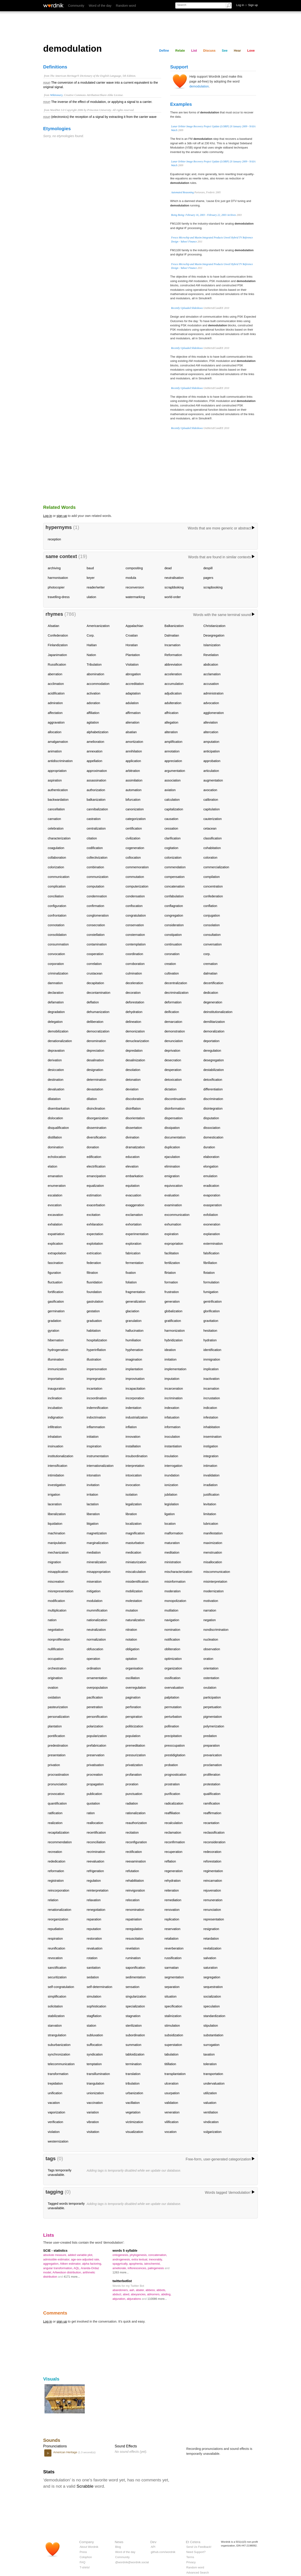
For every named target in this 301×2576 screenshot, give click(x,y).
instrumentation (98, 1456)
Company (86, 2542)
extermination (213, 1243)
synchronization (59, 2054)
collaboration (57, 857)
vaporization (56, 2112)
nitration (131, 1629)
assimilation (134, 780)
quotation (93, 1803)
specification (173, 2006)
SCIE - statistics (55, 2250)
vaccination (95, 2103)
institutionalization (60, 1456)
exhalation (55, 1224)
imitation (171, 1359)
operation (93, 1659)
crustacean (94, 973)
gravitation (210, 1321)
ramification (211, 1803)
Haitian (92, 645)
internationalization (100, 1465)
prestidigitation (175, 1755)
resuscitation (135, 1938)
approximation (97, 771)
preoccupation (175, 1745)
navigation (172, 1620)
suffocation (94, 2045)
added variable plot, (80, 2255)
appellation (94, 761)
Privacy (191, 2562)
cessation (171, 828)
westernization (58, 2141)
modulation (94, 1601)
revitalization (212, 1948)
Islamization (211, 645)
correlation (94, 964)
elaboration (211, 1157)
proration (132, 1784)
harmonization (175, 1330)
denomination (96, 1041)
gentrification (212, 1301)
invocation (133, 1485)
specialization (135, 2006)
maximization (212, 1543)
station (91, 2025)
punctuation (134, 1794)
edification (94, 1157)
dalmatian (210, 973)
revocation (55, 1958)
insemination (212, 1436)
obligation (133, 1649)
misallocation (212, 1562)
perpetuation (212, 1707)
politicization (134, 1726)
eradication (211, 1185)
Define (164, 50)
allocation (54, 732)
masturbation (135, 1543)
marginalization (97, 1543)
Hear (237, 50)
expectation (95, 1234)
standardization (214, 2016)
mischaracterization (178, 1572)
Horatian (132, 645)
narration (209, 1610)
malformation (174, 1533)
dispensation (174, 1118)
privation (54, 1765)
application (133, 761)
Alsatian (53, 626)
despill (208, 568)
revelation (133, 1948)
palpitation (172, 1697)
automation (134, 790)
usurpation (172, 2093)
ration (91, 1813)
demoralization (214, 1031)
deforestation (135, 1002)
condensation (135, 896)
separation (172, 1987)
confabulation (174, 896)
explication (55, 1243)
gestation (93, 1311)
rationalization (136, 1813)
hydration (210, 1340)
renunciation (212, 1909)
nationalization (97, 1620)
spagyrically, (120, 2263)
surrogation (211, 2045)
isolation (132, 1494)
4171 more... (72, 2276)
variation (93, 2112)
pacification (95, 1697)
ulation (91, 597)
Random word (126, 5)
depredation (134, 1050)
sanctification (57, 1967)
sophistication (96, 2006)
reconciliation (96, 1842)
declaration (56, 992)
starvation (55, 2025)
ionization (171, 1485)
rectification (134, 1852)
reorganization (58, 1919)
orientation (210, 1668)
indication (210, 1408)
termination (134, 2064)
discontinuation (175, 1099)
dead (168, 568)
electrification (96, 1166)
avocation (210, 790)
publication (94, 1794)
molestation (134, 1601)
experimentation (137, 1234)
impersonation (97, 1369)
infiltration (55, 1427)
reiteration (172, 1890)
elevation (132, 1166)
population (133, 1736)
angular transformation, (58, 2268)
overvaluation (174, 1687)
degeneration (212, 1002)
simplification (57, 1996)
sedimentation (136, 1977)
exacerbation (96, 1205)
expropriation (174, 1243)
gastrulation (95, 1301)
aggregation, (51, 2263)
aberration (55, 674)
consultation (212, 935)
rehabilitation (135, 1880)
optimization (173, 1659)
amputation (211, 741)
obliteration (172, 1649)
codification (95, 848)
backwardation (58, 799)
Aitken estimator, (71, 2263)
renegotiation (96, 1909)
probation (171, 1765)
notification (172, 1639)
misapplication (58, 1572)
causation (171, 819)
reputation (94, 1929)
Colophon (86, 2557)
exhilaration (95, 1224)
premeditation (135, 1745)
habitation (94, 1330)
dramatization (135, 1147)
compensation (175, 877)
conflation (210, 906)
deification (172, 1012)
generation (172, 1301)
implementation (176, 1369)
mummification (97, 1610)
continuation (173, 944)
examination (173, 1205)
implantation (134, 1369)
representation (213, 1919)
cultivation (172, 973)
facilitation (172, 1253)
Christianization (214, 626)
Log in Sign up (247, 5)
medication (133, 1552)
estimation (94, 1195)
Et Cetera (193, 2542)
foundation (94, 1292)
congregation (174, 915)
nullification (56, 1649)
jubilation (171, 1494)
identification (212, 1350)
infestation (210, 1417)
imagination (134, 1359)
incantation (94, 1388)
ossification (172, 1678)
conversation (212, 944)
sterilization (134, 2025)
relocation (133, 1900)
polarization (95, 1726)
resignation (211, 1929)
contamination (97, 944)
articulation (211, 771)
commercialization (216, 867)
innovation (133, 1436)
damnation (55, 983)
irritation (92, 1494)
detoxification (212, 1079)
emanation (55, 1176)
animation (55, 751)
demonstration (175, 1031)
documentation (175, 1137)
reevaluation (95, 1861)
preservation (95, 1755)
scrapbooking (213, 587)
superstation (173, 2045)
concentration (213, 886)
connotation (56, 925)
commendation (175, 867)
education (133, 1157)
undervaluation (214, 2083)
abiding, (166, 2294)
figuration (54, 1272)
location (170, 1523)
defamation (56, 1002)
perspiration (134, 1716)
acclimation (56, 684)
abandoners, (120, 2290)
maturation (172, 1543)
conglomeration (98, 915)
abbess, (151, 2290)
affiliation (93, 713)
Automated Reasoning (182, 192)
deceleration (134, 983)
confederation (213, 896)
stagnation (133, 2016)
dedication (210, 992)
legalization (134, 1504)
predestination (58, 1745)
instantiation (173, 1446)
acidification (56, 693)
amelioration (95, 741)
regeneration (174, 1871)
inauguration (57, 1388)
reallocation (95, 1823)
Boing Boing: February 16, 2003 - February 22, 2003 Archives (203, 215)
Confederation (58, 635)
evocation (55, 1205)
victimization (134, 2122)
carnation (54, 819)
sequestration (213, 1987)
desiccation (56, 1070)
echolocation (57, 1157)
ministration (173, 1562)
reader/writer (96, 587)
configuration (57, 906)
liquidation (55, 1523)
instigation (210, 1446)
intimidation (56, 1475)
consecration (96, 925)
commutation (135, 877)
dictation (171, 1089)
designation (95, 1070)
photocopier (56, 587)
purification (172, 1794)
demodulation (199, 86)
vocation (171, 2132)
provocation (56, 1794)
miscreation (56, 1581)
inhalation (55, 1436)
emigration (172, 1176)
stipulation (210, 2025)
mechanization (58, 1552)
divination (132, 1137)
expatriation (56, 1234)
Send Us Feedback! (198, 2546)
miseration (94, 1581)
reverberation (174, 1948)
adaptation (133, 693)
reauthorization (136, 1823)
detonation (133, 1079)
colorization (56, 867)
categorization (136, 819)
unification (55, 2093)
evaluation (172, 1195)
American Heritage (65, 2452)
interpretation (135, 1465)
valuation (209, 2103)
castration (94, 819)
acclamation (212, 674)
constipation (173, 935)
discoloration (135, 1099)
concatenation (175, 886)
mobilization (134, 1591)
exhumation (173, 1224)
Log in (47, 516)
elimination (172, 1166)
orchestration (57, 1668)
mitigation (94, 1591)
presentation (57, 1755)
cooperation (95, 954)
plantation (55, 1726)
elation (52, 1166)
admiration (55, 703)
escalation (55, 1195)
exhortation (134, 1224)
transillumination (98, 2074)
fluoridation (94, 1282)
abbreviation (173, 664)
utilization (210, 2093)
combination (95, 867)
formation (171, 1282)
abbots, (161, 2290)
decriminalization (177, 992)
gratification (173, 1321)
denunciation (174, 1041)
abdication (210, 664)
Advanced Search (197, 2572)
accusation (211, 684)
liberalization (57, 1514)
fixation (131, 1272)
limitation (209, 1514)
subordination (135, 2035)
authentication (58, 790)
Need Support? (196, 2552)
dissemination (96, 1128)
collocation (133, 857)
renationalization (59, 1909)
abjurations (134, 2298)
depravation (56, 1050)
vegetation (133, 2112)
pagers (208, 578)
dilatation (54, 1099)
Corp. (91, 635)
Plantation (133, 655)
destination (56, 1079)
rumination (133, 1958)
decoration (133, 992)
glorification (211, 1311)
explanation (211, 1234)
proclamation (212, 1765)
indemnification (97, 1408)
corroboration (135, 964)
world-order (173, 597)
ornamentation (97, 1678)
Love (251, 50)
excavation (55, 1215)
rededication (56, 1861)
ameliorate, (120, 2268)
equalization (95, 1185)
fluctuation (55, 1282)
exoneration (211, 1224)
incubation (55, 1408)
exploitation (95, 1243)
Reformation (173, 655)
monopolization (175, 1601)
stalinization (173, 2016)
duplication (172, 1147)
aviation (170, 790)
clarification (173, 838)
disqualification (58, 1128)
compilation (211, 877)
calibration (210, 799)
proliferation (211, 1774)
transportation (213, 2074)
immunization (57, 1369)
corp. (207, 954)
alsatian (131, 732)
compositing (134, 568)
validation (171, 2103)
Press (83, 2552)
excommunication (177, 1215)
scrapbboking (174, 587)
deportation (211, 1041)
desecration (173, 1060)
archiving (54, 568)
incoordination (97, 1398)
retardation (211, 1938)
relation (53, 1900)
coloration (210, 857)
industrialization (137, 1417)
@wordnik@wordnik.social (132, 2562)
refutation (132, 1871)
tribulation (133, 2083)
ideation (170, 1350)
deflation (93, 1002)
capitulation (211, 809)
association (173, 780)
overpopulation (97, 1687)
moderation (173, 1591)
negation (209, 1620)
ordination (94, 1668)
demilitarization (214, 1022)
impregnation (96, 1378)
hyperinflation (96, 1350)
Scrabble (84, 2486)
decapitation (95, 983)
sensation (133, 1987)
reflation (170, 1861)
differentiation (213, 1089)
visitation (93, 2132)
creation (170, 964)
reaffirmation (212, 1813)
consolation (211, 925)
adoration (93, 703)
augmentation (213, 780)
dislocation (55, 1118)
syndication (95, 2054)
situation (171, 1996)
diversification (96, 1137)
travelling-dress (59, 597)
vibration (93, 2122)
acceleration (173, 674)
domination (56, 1147)
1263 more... (120, 2272)
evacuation (133, 1195)
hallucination (135, 1330)
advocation (211, 703)
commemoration (137, 867)
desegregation (213, 1060)
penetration (95, 1707)
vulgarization (212, 2132)
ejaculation (172, 1157)
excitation (93, 1215)
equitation (133, 1185)
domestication (213, 1137)
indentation (133, 1408)
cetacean (209, 828)
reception (54, 539)
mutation (132, 1610)
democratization (98, 1031)
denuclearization (137, 1041)
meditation (172, 1552)
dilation (92, 1099)
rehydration (173, 1880)
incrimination (174, 1398)
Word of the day (100, 5)
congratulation (136, 915)
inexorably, (156, 2259)
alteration (171, 732)
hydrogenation (58, 1350)
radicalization (174, 1803)
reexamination (136, 1861)
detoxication (173, 1079)
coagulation (56, 848)
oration (208, 1659)
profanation (134, 1774)
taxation (209, 2054)
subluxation (95, 2035)
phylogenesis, (139, 2255)
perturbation (173, 1716)
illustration (94, 1359)
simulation (94, 1996)
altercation (210, 732)
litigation (93, 1523)
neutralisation (174, 578)
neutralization (96, 1629)
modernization (213, 1591)
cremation (210, 964)
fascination (55, 1263)
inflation (131, 1427)
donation (93, 1147)
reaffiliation (172, 1813)
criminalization (58, 973)
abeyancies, (139, 2294)
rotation (92, 1958)
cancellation (56, 809)
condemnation (97, 896)
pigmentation (212, 1716)
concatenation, (157, 2255)
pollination (172, 1726)
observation (211, 1649)
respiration (55, 1938)
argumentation (175, 771)
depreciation (95, 1050)
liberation (93, 1514)
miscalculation (136, 1572)
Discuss (209, 50)
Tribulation (94, 664)
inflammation (96, 1427)
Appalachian (134, 626)
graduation (94, 1321)
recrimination (96, 1852)
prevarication (212, 1755)
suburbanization (59, 2045)
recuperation (173, 1852)
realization (55, 1823)
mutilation (171, 1610)
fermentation (135, 1263)
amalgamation (58, 741)
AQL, (77, 2268)
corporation (56, 964)
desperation (173, 1070)
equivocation (174, 1185)
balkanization (96, 799)
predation (210, 1736)
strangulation (57, 2035)
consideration (174, 925)
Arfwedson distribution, (68, 2272)
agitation (93, 722)
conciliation (56, 896)
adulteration (173, 703)
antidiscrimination (60, 761)
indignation (56, 1417)
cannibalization (97, 809)
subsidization (174, 2035)
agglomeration (213, 713)
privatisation (95, 1765)
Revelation (211, 655)
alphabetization (97, 732)
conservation (135, 925)
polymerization (213, 1726)
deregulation (212, 1050)
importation (56, 1378)
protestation (211, 1784)
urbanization (134, 2093)
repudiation (56, 1929)
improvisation (135, 1378)
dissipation (172, 1128)
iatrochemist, (152, 2263)
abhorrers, (154, 2294)
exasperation (212, 1205)
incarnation (211, 1388)
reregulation (134, 1929)
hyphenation (134, 1350)
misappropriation (98, 1572)
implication (211, 1369)
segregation (211, 1977)
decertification (213, 983)
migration (54, 1562)
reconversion (135, 587)
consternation (135, 935)
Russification (57, 664)
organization (173, 1668)
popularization (97, 1736)
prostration (172, 1784)
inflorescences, (138, 2268)
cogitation (171, 848)
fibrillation (210, 1263)
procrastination (58, 1774)
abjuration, (119, 2298)
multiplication (57, 1610)
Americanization (98, 626)
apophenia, (136, 2263)
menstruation (212, 1552)
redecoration (212, 1852)
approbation (211, 761)
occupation (56, 1659)
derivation (55, 1060)
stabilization (56, 2016)
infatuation (172, 1417)
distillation (55, 1137)
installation (133, 1446)
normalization (96, 1639)
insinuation (55, 1446)
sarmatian (172, 1967)
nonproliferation (59, 1639)
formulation (211, 1282)
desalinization (135, 1060)
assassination (96, 780)
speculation (211, 2006)
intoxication (134, 1475)
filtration (92, 1272)
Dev (153, 2542)
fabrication (133, 1253)
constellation (96, 935)
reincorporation (58, 1890)
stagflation (94, 2016)
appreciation (173, 761)
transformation (58, 2074)
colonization (173, 857)
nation (52, 1620)
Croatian (132, 635)
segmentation (174, 1977)
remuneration (213, 1900)
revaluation (94, 1948)
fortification (56, 1292)
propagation (95, 1784)
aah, (132, 2290)
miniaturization (136, 1562)
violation (54, 2132)
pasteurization (58, 1707)
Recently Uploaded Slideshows (187, 308)
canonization (135, 809)
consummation (58, 944)
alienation (133, 722)
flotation (209, 1272)
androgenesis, (121, 2259)
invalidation (211, 1475)
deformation (173, 1002)
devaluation (56, 1089)
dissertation (134, 1128)
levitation (209, 1504)
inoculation (172, 1436)
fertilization (172, 1263)
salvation (209, 1958)
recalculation (174, 1823)
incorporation (135, 1398)
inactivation (211, 1378)
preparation (211, 1745)
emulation (210, 1176)
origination (55, 1678)
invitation (93, 1485)
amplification (173, 741)
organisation (134, 1668)
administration (213, 693)
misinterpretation (215, 1581)
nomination (172, 1629)
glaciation (132, 1311)
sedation (93, 1977)
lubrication (210, 1523)
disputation (211, 1118)
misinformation (175, 1581)
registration (56, 1880)
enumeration (57, 1185)
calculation (172, 799)
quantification (57, 1803)
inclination (55, 1398)
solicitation (55, 2006)
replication (172, 1919)
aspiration (55, 780)
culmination (134, 973)
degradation (56, 1012)
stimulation (172, 2025)
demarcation (173, 1022)
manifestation (213, 1533)
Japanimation (57, 655)
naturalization (135, 1620)
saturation (210, 1967)
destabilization (213, 1070)
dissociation (211, 1128)
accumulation (174, 684)
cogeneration (135, 848)
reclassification (214, 1832)
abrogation (133, 674)
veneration (172, 2112)
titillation (170, 2064)
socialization (212, 1996)
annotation (172, 751)
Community (76, 5)
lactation (93, 1504)
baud (90, 568)
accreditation (135, 684)
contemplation (136, 944)
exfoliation (210, 1215)
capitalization (174, 809)
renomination (135, 1909)
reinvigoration (135, 1890)
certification (134, 828)
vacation (54, 2103)
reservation (172, 1929)
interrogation (173, 1465)
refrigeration (95, 1871)
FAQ (82, 2562)
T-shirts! (85, 2567)
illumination (56, 1359)
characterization (59, 838)
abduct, (117, 2294)
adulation (132, 703)
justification (211, 1494)
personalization (59, 1716)
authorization (96, 790)
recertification (96, 1832)
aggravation (56, 722)
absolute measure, (55, 2255)
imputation (172, 1378)
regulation (94, 1880)
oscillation (133, 1678)
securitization (57, 1977)
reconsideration (214, 1842)
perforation (133, 1707)
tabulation (171, 2054)
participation (212, 1697)
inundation (172, 1475)
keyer (91, 578)
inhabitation (211, 1427)
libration (131, 1514)
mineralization (97, 1562)
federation (94, 1263)
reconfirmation (175, 1842)
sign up (62, 516)
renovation (172, 1909)
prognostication (176, 1774)
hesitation (210, 1330)
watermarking (135, 597)
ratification (55, 1813)
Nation (91, 655)
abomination (95, 674)
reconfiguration (136, 1842)
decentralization (176, 983)
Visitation (132, 664)
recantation (211, 1823)
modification (56, 1601)
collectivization (97, 857)
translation (133, 2074)
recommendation (60, 1842)
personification (97, 1716)
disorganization (97, 1118)
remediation (173, 1900)
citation (92, 838)
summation (133, 2045)
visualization (134, 2132)
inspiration (94, 1446)
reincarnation (212, 1880)
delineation (133, 1022)
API (153, 2546)
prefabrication (96, 1745)
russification (173, 1958)
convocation (56, 954)
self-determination (99, 1987)
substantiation (213, 2035)
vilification (171, 2122)
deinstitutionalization (218, 1012)
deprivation (172, 1050)
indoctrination (96, 1417)
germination (56, 1311)
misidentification (137, 1581)
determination (96, 1079)
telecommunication (61, 2064)
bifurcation (133, 799)
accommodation (98, 684)
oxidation (54, 1697)
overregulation (136, 1687)
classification (212, 838)
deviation (132, 1089)
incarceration (174, 1388)
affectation (55, 713)
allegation (171, 722)
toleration (210, 2064)
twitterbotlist (122, 2281)
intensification (57, 1465)
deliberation (95, 1022)
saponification (135, 1967)
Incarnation (172, 645)
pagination (133, 1697)
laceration (55, 1504)
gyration (53, 1330)
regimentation (213, 1871)
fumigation (210, 1292)
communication (59, 877)
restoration (94, 1938)
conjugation (211, 915)
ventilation (210, 2112)
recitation (132, 1832)
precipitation (173, 1736)
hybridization (174, 1340)
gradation (54, 1321)
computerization (137, 886)
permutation (173, 1707)
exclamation (134, 1215)
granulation (134, 1321)
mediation (94, 1552)
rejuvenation (212, 1890)
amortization (134, 741)
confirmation (95, 906)
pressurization (136, 1755)
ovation (53, 1687)
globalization (173, 1311)
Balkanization (174, 626)
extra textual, (140, 2259)
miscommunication (216, 1572)
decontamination (98, 992)
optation (131, 1659)
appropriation (57, 771)
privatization (134, 1765)
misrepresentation (60, 1591)
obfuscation (95, 1649)
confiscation (134, 906)
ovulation (209, 1687)
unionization (95, 2093)
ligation (170, 1514)
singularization (136, 1996)
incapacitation (135, 1388)
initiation (93, 1436)
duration (209, 1147)
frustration (172, 1292)
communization (97, 877)
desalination (95, 1060)
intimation (210, 1465)
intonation (94, 1475)
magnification (135, 1533)
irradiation (210, 1485)
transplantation (175, 2074)
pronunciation (57, 1784)
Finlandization (58, 645)
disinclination (96, 1108)
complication (57, 886)
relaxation (94, 1900)
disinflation (133, 1108)
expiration (171, 1234)
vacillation (133, 2103)
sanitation (94, 1967)
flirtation (170, 1272)
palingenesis (156, 2268)
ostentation (211, 1678)
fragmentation (135, 1292)
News (119, 2542)
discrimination (213, 1099)
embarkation (134, 1176)
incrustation (211, 1398)
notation (131, 1639)
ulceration (171, 2083)
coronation (172, 954)
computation (95, 886)
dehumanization (98, 1012)
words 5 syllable (124, 2250)
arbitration (133, 771)
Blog (118, 2546)
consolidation (57, 935)
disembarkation (59, 1108)
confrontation (57, 915)
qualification (211, 1794)
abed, (127, 2294)
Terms (190, 2557)
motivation (210, 1601)
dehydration (134, 1012)
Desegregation (214, 635)
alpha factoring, (92, 2263)
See (225, 50)
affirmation (133, 713)
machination (56, 1533)
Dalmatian (172, 635)
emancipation (96, 1176)
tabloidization (135, 2054)
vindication (211, 2122)
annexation (94, 751)
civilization (133, 838)
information (172, 1427)
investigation (57, 1485)
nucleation (210, 1639)
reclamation (173, 1832)
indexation (172, 1408)
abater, (140, 2290)
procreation (95, 1774)
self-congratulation (61, 1987)
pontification (56, 1736)
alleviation (210, 722)
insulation (171, 1456)
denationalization (60, 1041)
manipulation (57, 1543)
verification (55, 2122)
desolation (133, 1070)
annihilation (134, 751)
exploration (133, 1243)
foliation (131, 1282)
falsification (211, 1253)
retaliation (171, 1938)
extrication (94, 1253)
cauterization (212, 819)
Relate (180, 50)
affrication (171, 713)
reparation (94, 1919)
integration (210, 1456)
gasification (56, 1301)
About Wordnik (89, 2546)
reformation (56, 1871)
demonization (135, 1031)
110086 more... (157, 2298)
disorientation (135, 1118)
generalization (136, 1301)
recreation (55, 1852)
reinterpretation (97, 1890)
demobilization (58, 1031)
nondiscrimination (216, 1629)
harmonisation (58, 578)
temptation (94, 2064)
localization (134, 1523)
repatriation (134, 1919)
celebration (56, 828)
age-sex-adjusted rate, (85, 2259)
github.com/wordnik (163, 2552)
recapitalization (58, 1832)
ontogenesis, (121, 2255)
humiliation (133, 1340)
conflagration (174, 906)
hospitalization (97, 1340)
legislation (172, 1504)
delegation (55, 1022)
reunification (56, 1948)
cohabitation (212, 848)
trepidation (55, 2083)
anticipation (211, 751)
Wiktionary (56, 95)
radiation (132, 1803)
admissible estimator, (57, 2259)
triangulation (95, 2083)
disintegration (213, 1108)
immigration (211, 1359)
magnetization (97, 1533)
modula (131, 578)
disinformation (175, 1108)
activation (93, 693)
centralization (96, 828)
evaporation (211, 1195)
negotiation (56, 1629)
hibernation (56, 1340)
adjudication (173, 693)
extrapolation (57, 1253)
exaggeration (135, 1205)
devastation (95, 1089)
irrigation (54, 1494)
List (194, 50)
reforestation (212, 1861)
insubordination (137, 1456)
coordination (134, 954)
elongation (210, 1166)
